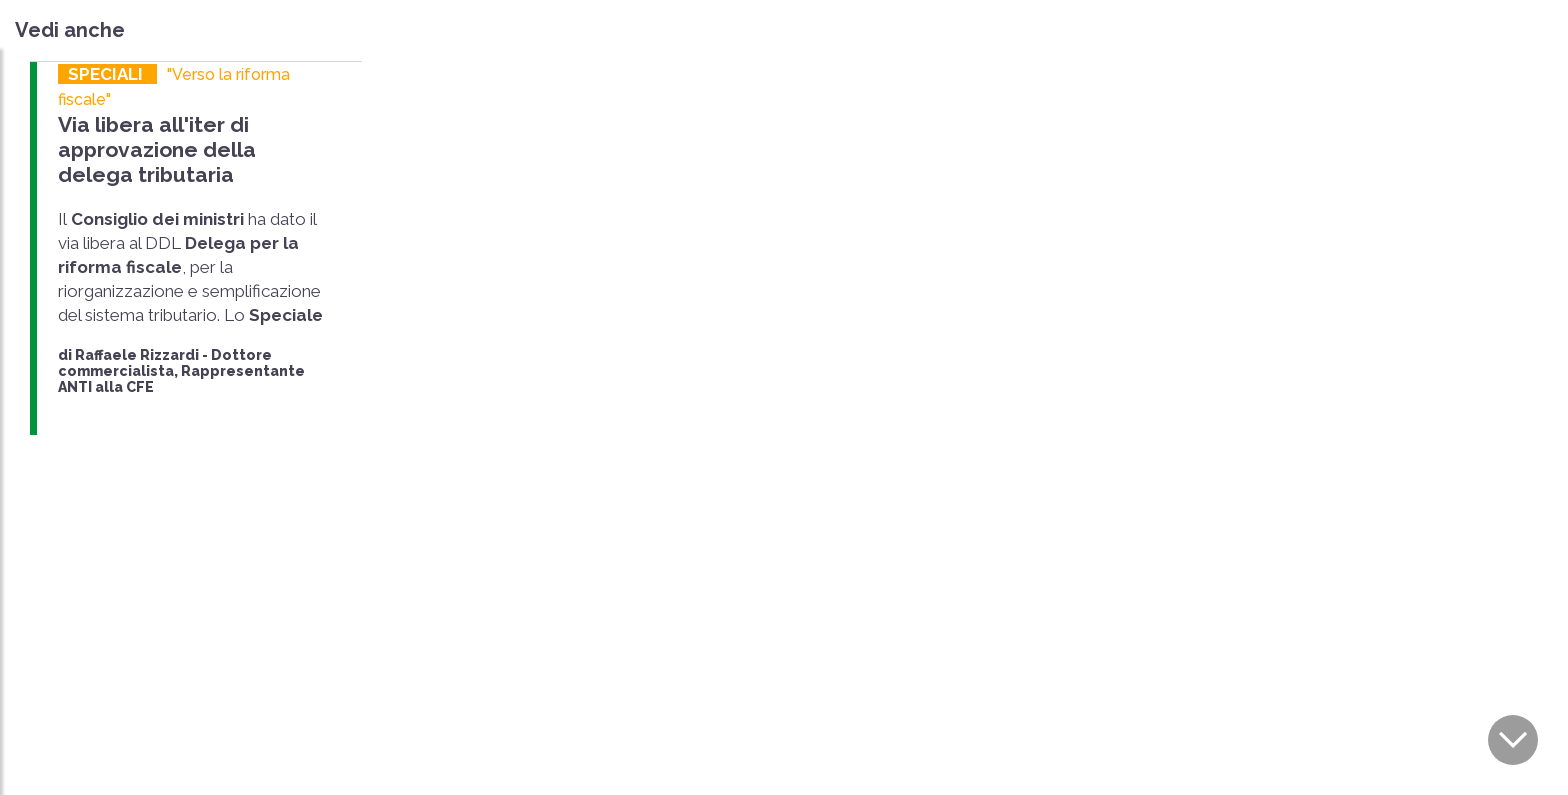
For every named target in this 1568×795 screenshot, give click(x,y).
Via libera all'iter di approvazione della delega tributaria (157, 149)
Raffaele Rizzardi (137, 355)
